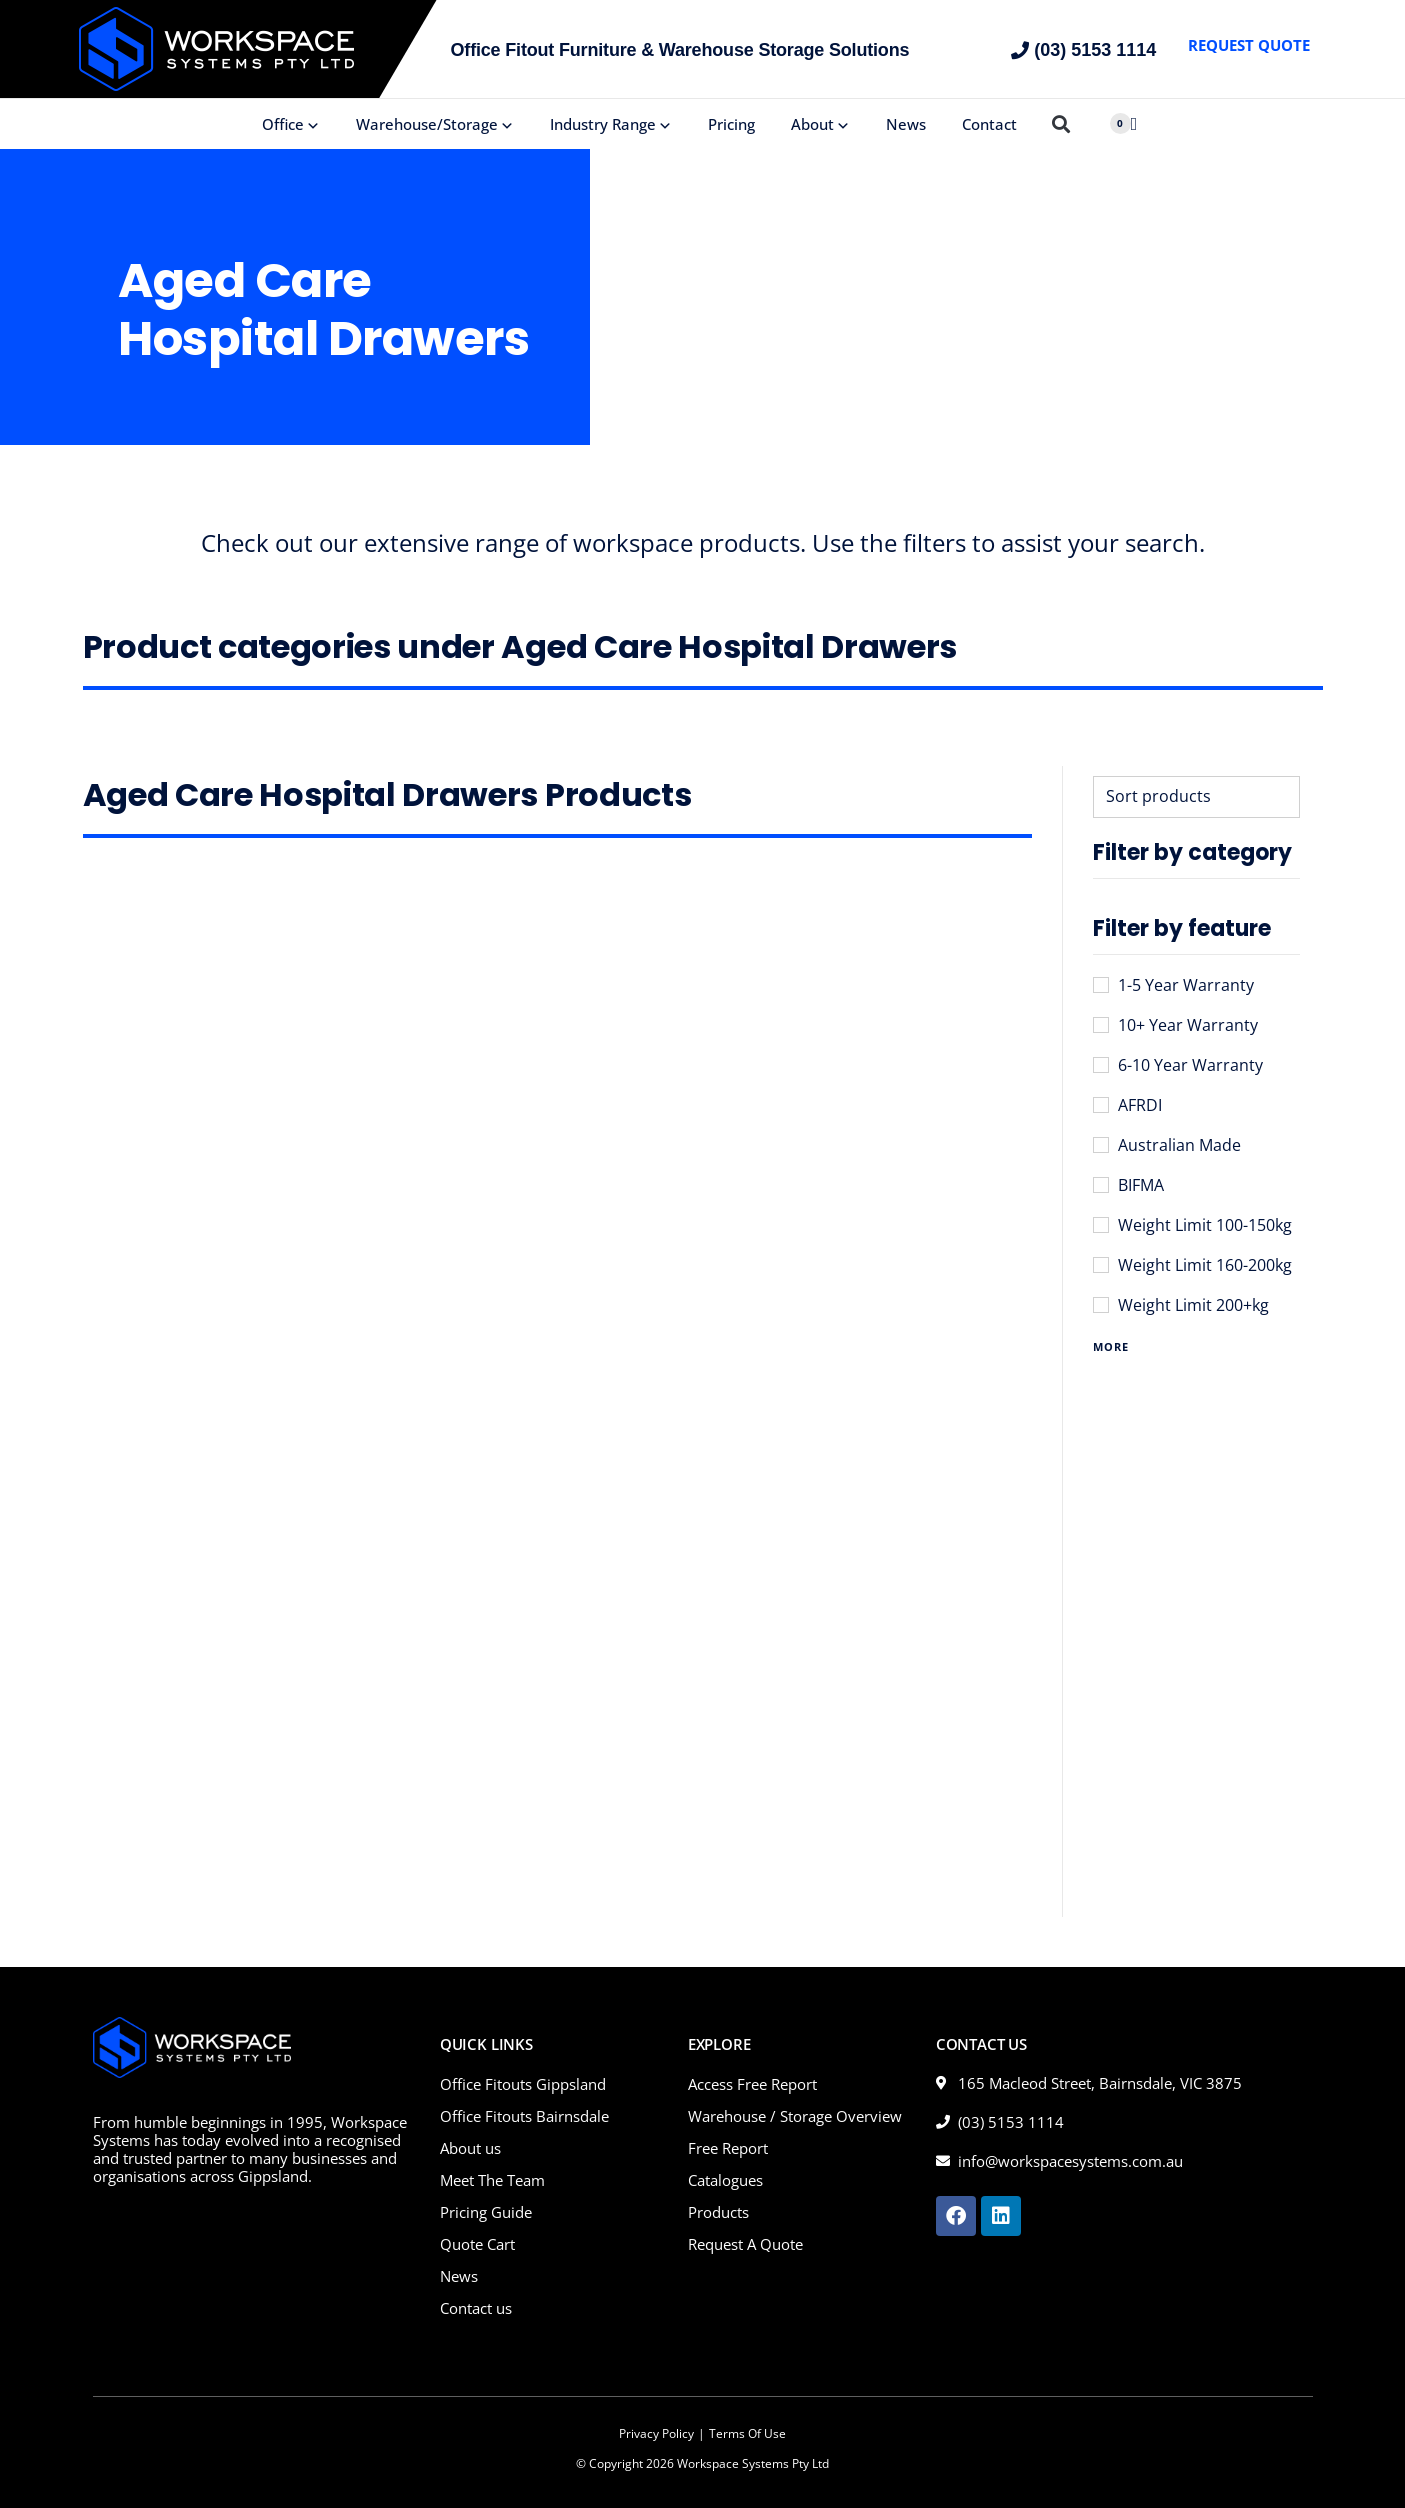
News (906, 124)
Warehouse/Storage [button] (435, 124)
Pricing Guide (486, 2212)
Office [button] (291, 124)
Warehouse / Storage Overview (795, 2116)
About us (470, 2148)
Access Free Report (752, 2084)
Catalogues (725, 2180)
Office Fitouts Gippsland (523, 2084)
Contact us (476, 2308)
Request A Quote (745, 2244)
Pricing (731, 124)
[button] (1061, 124)
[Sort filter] (1196, 797)
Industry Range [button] (611, 124)
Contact (989, 124)
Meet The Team (492, 2180)
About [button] (820, 124)
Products (718, 2212)
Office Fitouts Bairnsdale (524, 2116)
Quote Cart (477, 2244)
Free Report (728, 2148)
